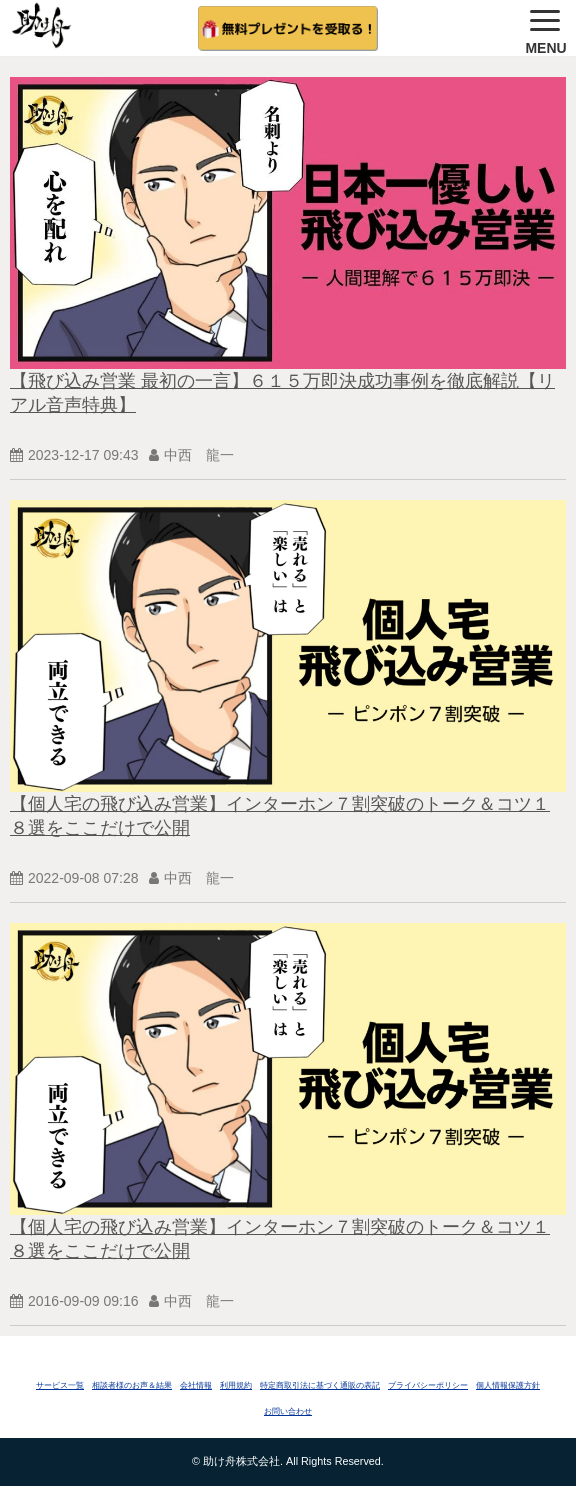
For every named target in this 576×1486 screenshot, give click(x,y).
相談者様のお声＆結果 (132, 1385)
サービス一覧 (60, 1385)
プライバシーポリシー (428, 1385)
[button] (546, 28)
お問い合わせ (288, 1411)
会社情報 (196, 1385)
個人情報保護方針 (508, 1385)
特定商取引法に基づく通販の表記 (320, 1385)
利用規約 (236, 1385)
